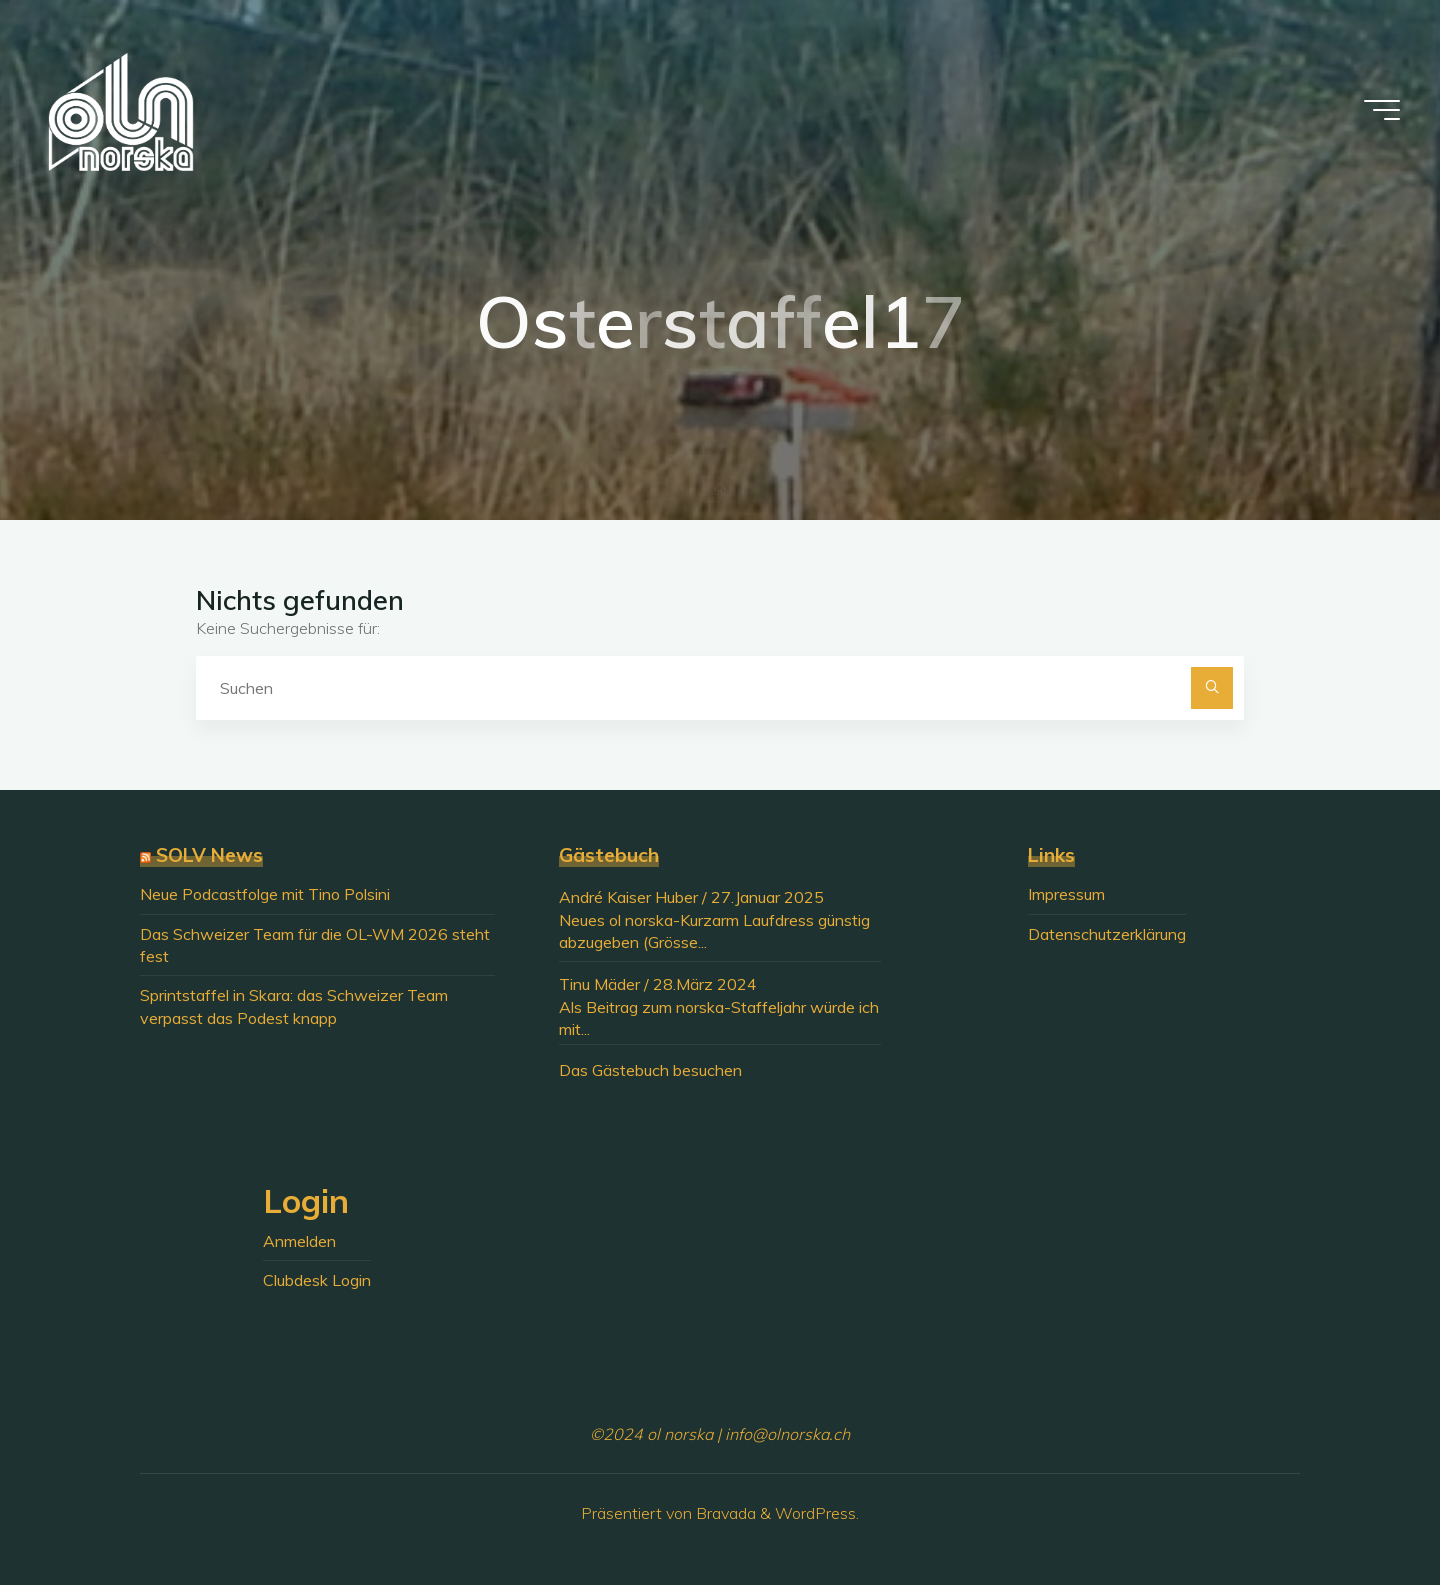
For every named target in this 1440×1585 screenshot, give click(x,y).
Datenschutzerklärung (1107, 934)
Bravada (724, 1513)
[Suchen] (1212, 688)
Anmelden (299, 1241)
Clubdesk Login (317, 1280)
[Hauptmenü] (1382, 110)
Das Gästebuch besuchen (650, 1070)
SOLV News (209, 855)
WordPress (815, 1513)
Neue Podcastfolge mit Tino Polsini (265, 894)
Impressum (1066, 894)
